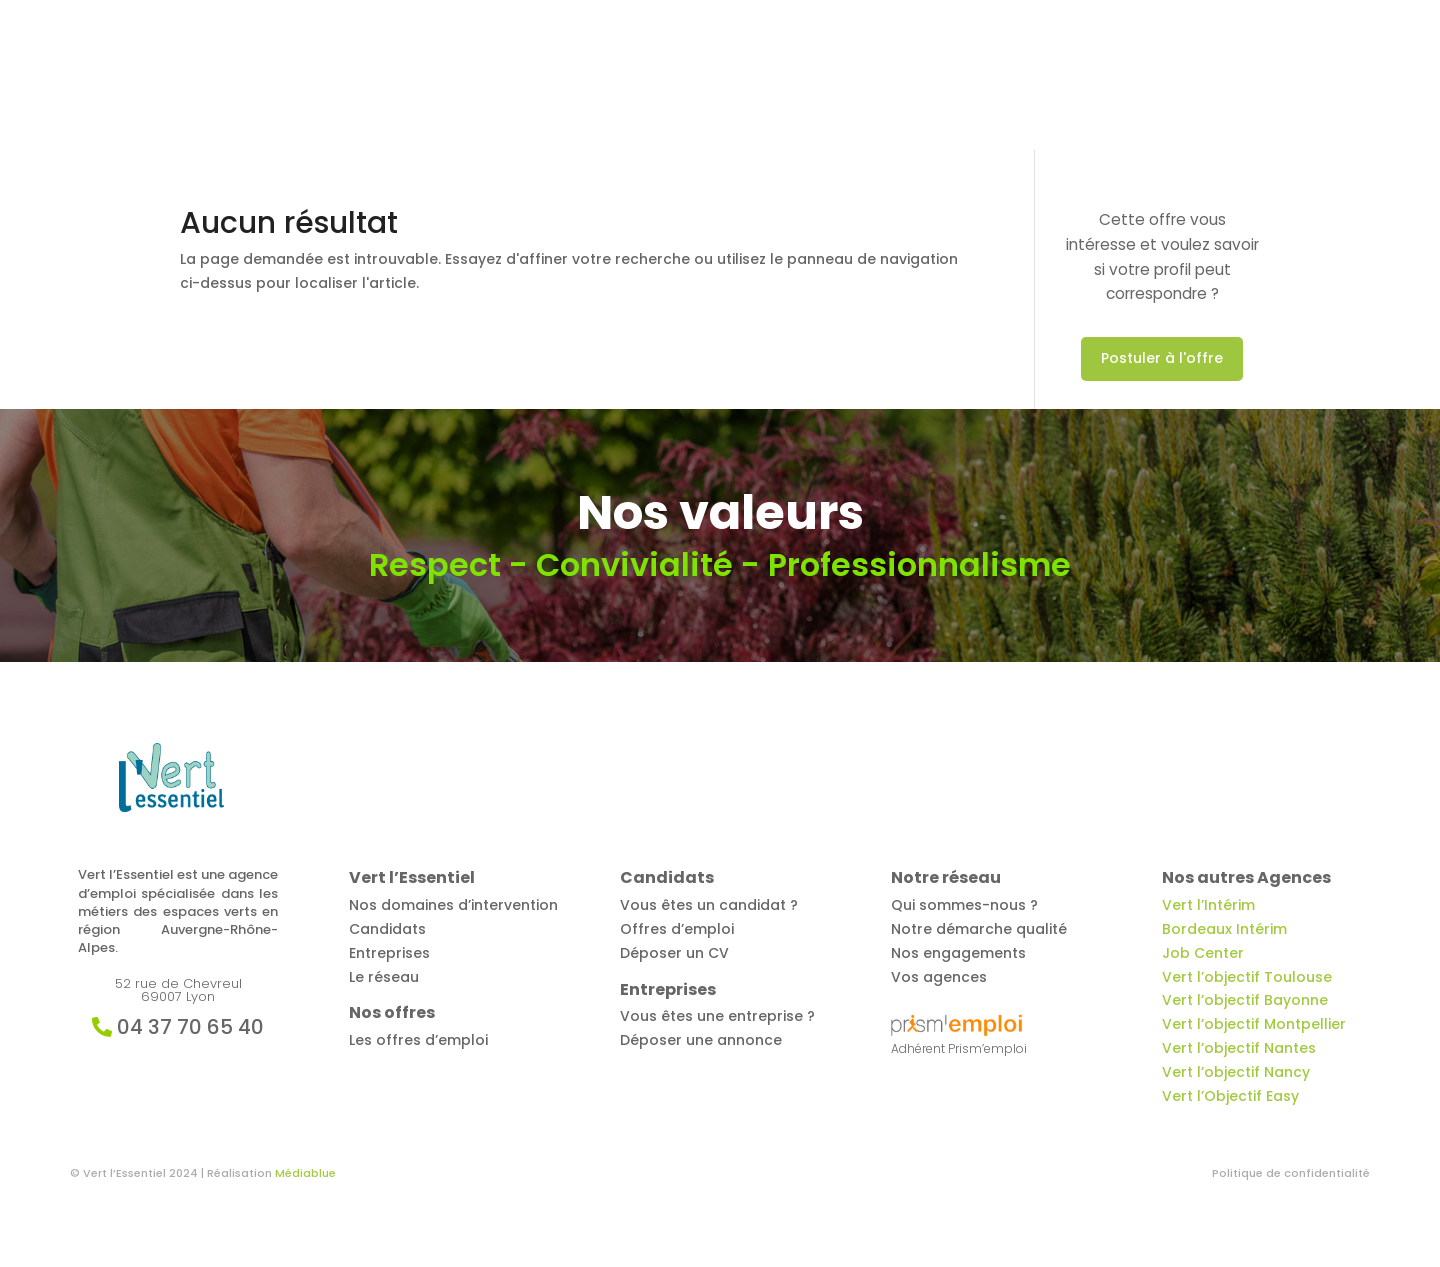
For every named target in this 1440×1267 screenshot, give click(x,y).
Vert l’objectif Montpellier (1254, 1024)
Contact (1228, 76)
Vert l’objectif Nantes (1239, 1048)
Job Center (1203, 953)
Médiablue (305, 1173)
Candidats (863, 76)
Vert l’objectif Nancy (1236, 1072)
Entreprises (989, 76)
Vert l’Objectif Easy (1230, 1096)
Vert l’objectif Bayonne (1245, 1000)
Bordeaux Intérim (1224, 929)
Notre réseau (1124, 76)
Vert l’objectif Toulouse (1247, 977)
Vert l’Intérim (1208, 905)
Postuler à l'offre (1162, 358)
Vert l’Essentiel (605, 76)
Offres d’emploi (741, 76)
